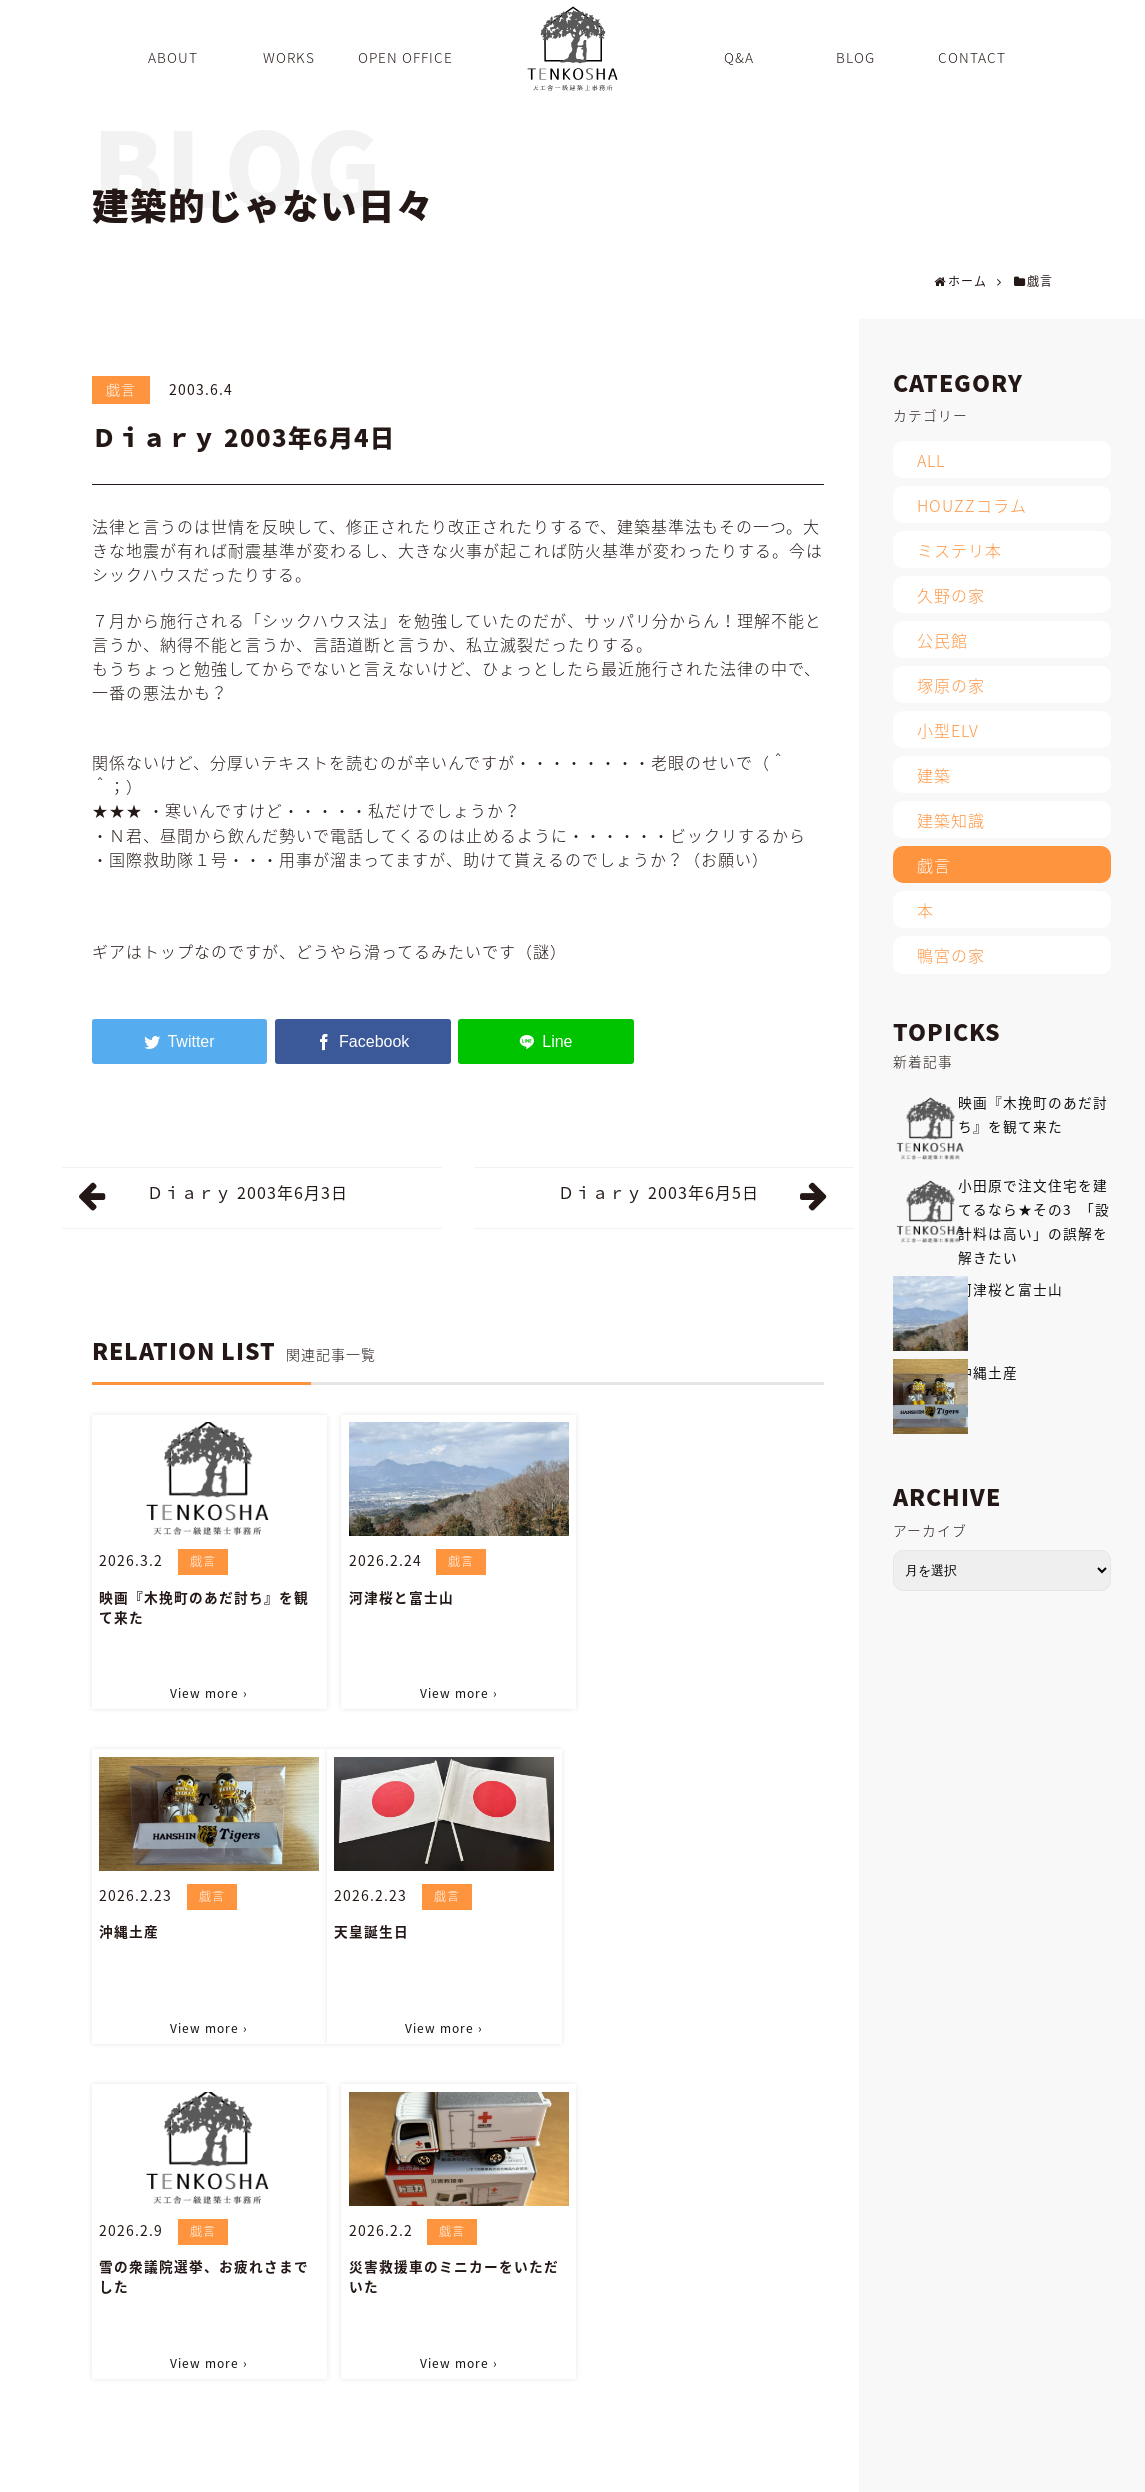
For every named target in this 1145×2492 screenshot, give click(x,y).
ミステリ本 (959, 550)
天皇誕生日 (136, 1931)
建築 (934, 775)
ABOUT (385, 2466)
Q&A (624, 2466)
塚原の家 (951, 685)
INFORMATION (766, 2466)
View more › (209, 1693)
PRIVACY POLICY (1048, 2466)
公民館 (942, 640)
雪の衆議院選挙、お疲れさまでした (453, 1941)
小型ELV (948, 730)
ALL (931, 460)
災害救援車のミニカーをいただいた (702, 1941)
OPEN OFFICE (544, 2466)
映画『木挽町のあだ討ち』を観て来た (204, 1606)
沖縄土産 (627, 1596)
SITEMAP (946, 2466)
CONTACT (864, 2466)
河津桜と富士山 (400, 1596)
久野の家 (951, 595)
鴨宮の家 (951, 955)
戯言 (121, 389)
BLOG (680, 2466)
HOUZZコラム (972, 505)
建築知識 (951, 820)
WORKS (454, 2466)
